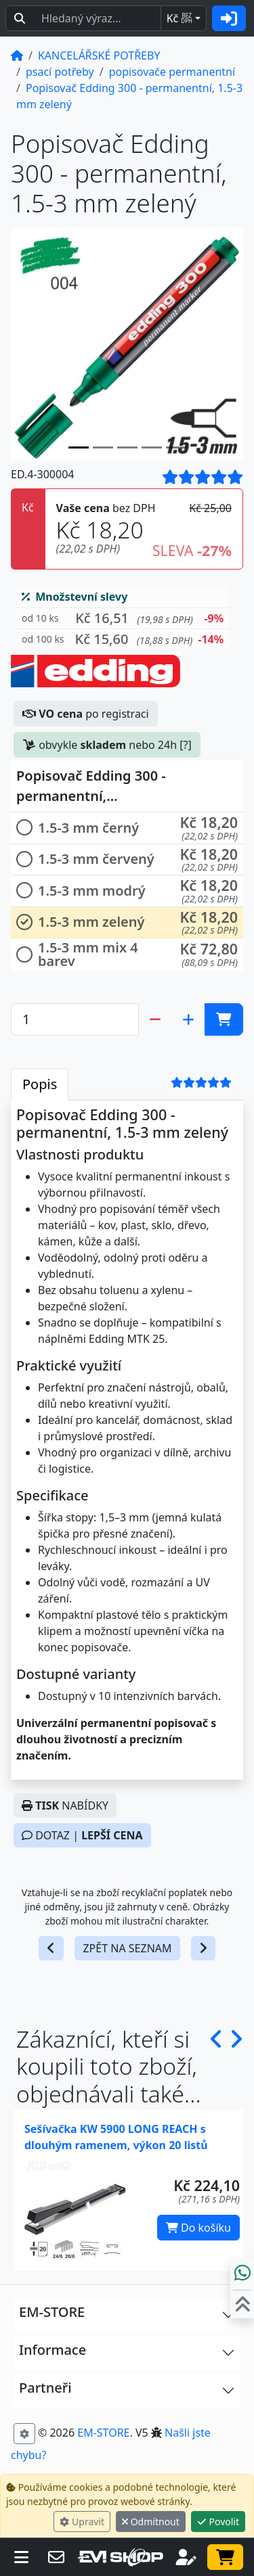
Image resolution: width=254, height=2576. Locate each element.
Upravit (82, 2521)
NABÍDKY (65, 1805)
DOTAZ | (82, 1835)
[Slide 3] (152, 447)
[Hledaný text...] (97, 18)
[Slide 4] (176, 447)
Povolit (218, 2521)
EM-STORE (103, 2432)
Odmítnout (150, 2521)
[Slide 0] (78, 447)
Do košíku (198, 2227)
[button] (122, 618)
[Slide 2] (127, 447)
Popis (39, 1084)
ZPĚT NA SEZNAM (127, 1948)
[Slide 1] (103, 447)
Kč (179, 18)
